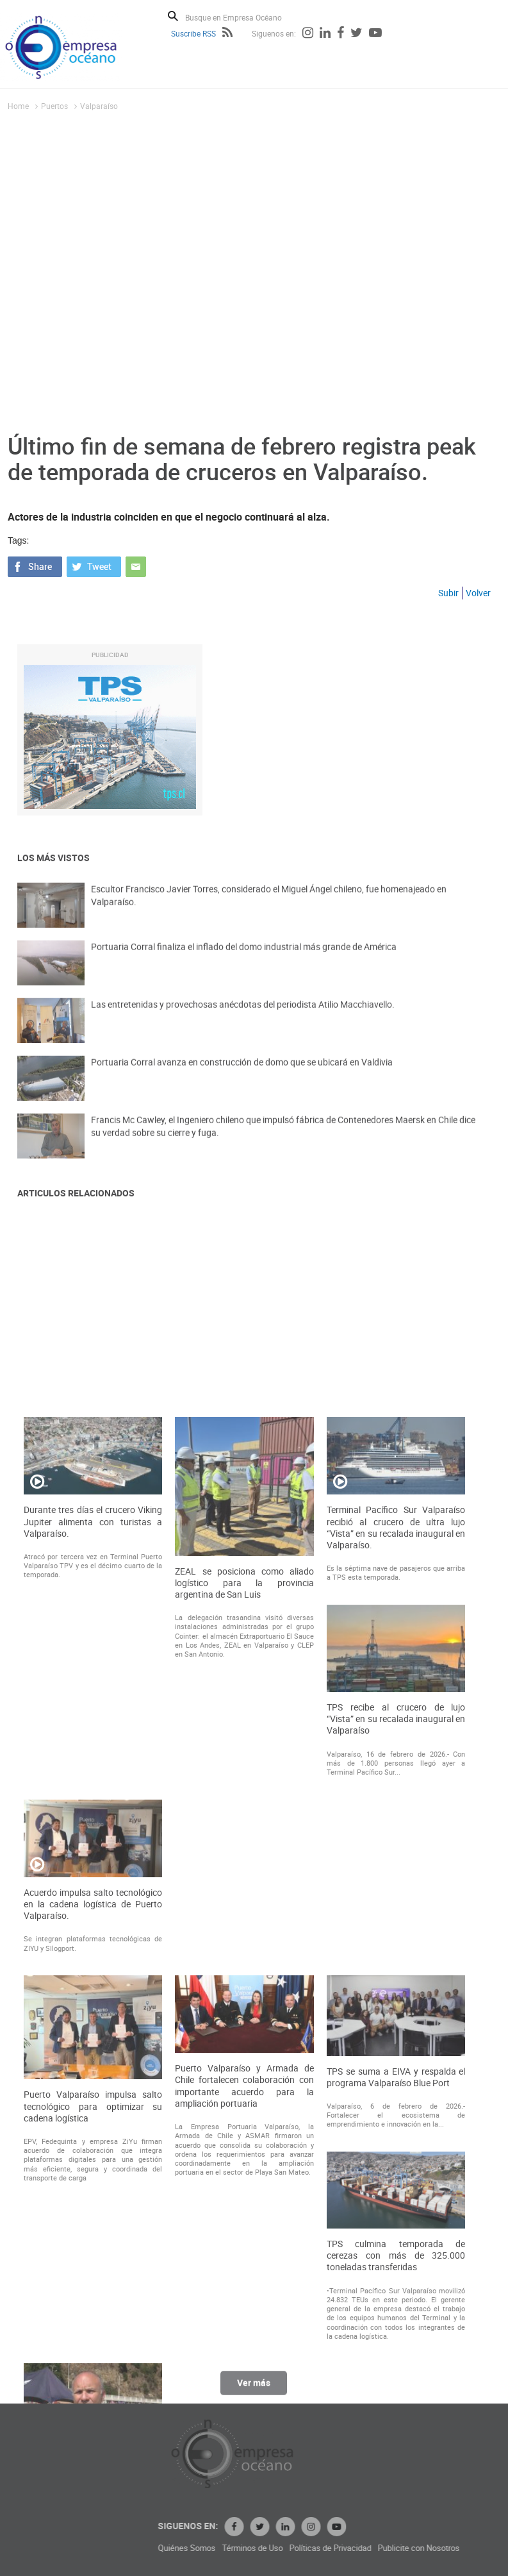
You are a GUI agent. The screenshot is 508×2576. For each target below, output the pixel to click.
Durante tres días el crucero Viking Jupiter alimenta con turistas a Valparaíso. (93, 1833)
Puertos (54, 106)
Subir (448, 593)
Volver (478, 593)
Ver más (253, 2390)
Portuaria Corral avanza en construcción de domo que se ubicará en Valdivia (242, 1074)
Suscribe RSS (193, 33)
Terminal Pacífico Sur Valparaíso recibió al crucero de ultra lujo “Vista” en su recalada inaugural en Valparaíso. (396, 1839)
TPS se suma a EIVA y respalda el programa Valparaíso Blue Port (396, 2388)
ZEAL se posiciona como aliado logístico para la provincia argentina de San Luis (244, 1894)
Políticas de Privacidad (413, 2548)
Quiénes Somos (269, 2548)
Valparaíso (99, 106)
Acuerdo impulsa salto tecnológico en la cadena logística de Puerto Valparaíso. (93, 2215)
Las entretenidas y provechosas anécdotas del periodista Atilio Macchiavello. (243, 1016)
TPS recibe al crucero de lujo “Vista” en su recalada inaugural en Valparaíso (396, 2030)
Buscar (173, 16)
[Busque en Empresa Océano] (242, 17)
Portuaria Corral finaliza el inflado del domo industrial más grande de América (244, 959)
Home (18, 106)
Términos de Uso (334, 2548)
